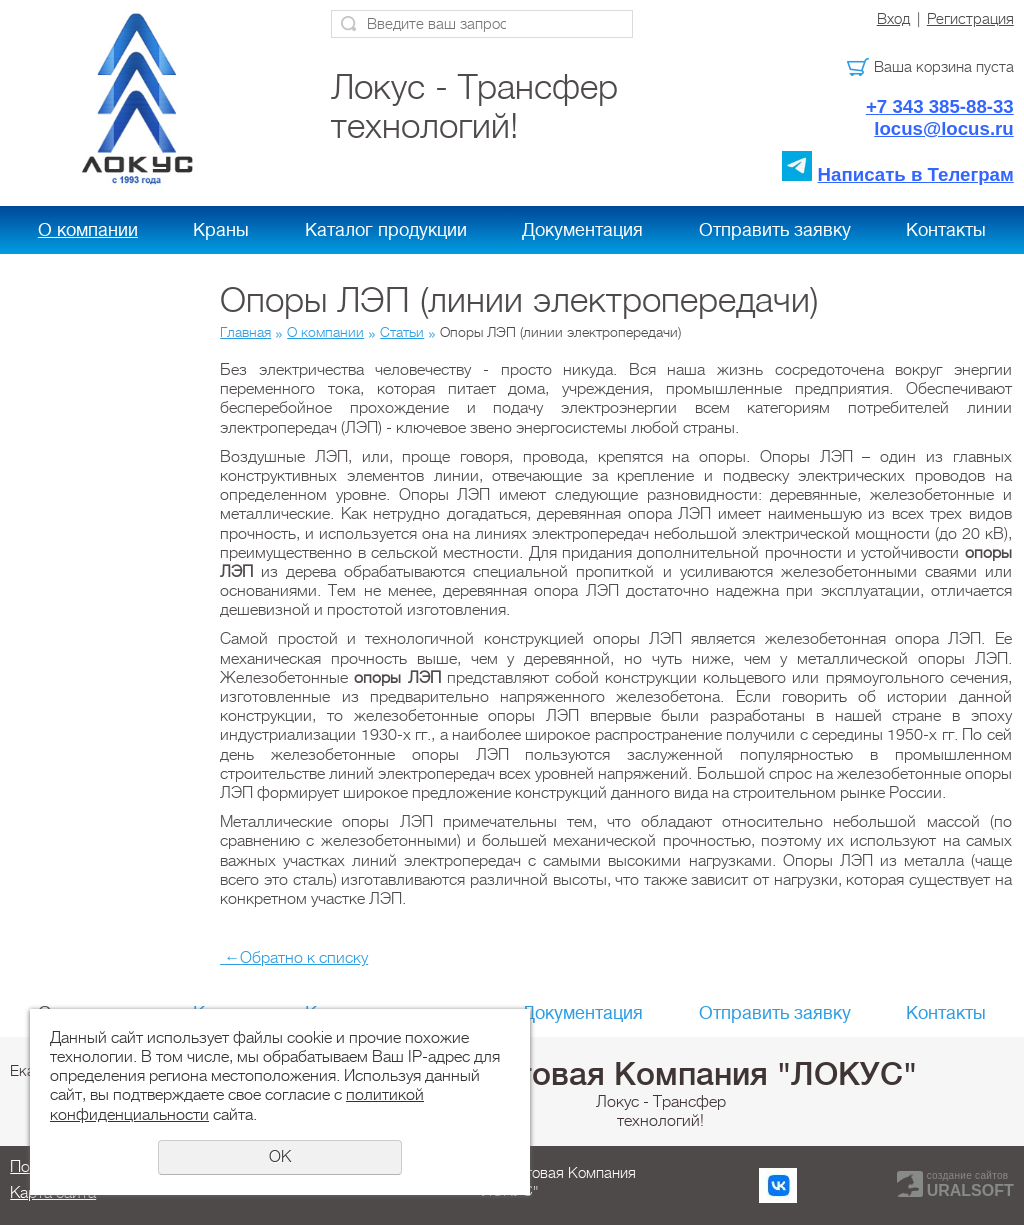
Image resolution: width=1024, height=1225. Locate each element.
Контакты (946, 230)
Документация (582, 230)
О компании (88, 230)
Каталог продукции (386, 230)
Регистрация (970, 19)
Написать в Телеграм (916, 174)
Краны (221, 230)
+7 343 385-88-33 (940, 106)
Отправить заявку (775, 230)
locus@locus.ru (944, 128)
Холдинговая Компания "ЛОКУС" (661, 1074)
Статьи (402, 332)
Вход (893, 19)
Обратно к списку (294, 958)
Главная (245, 332)
